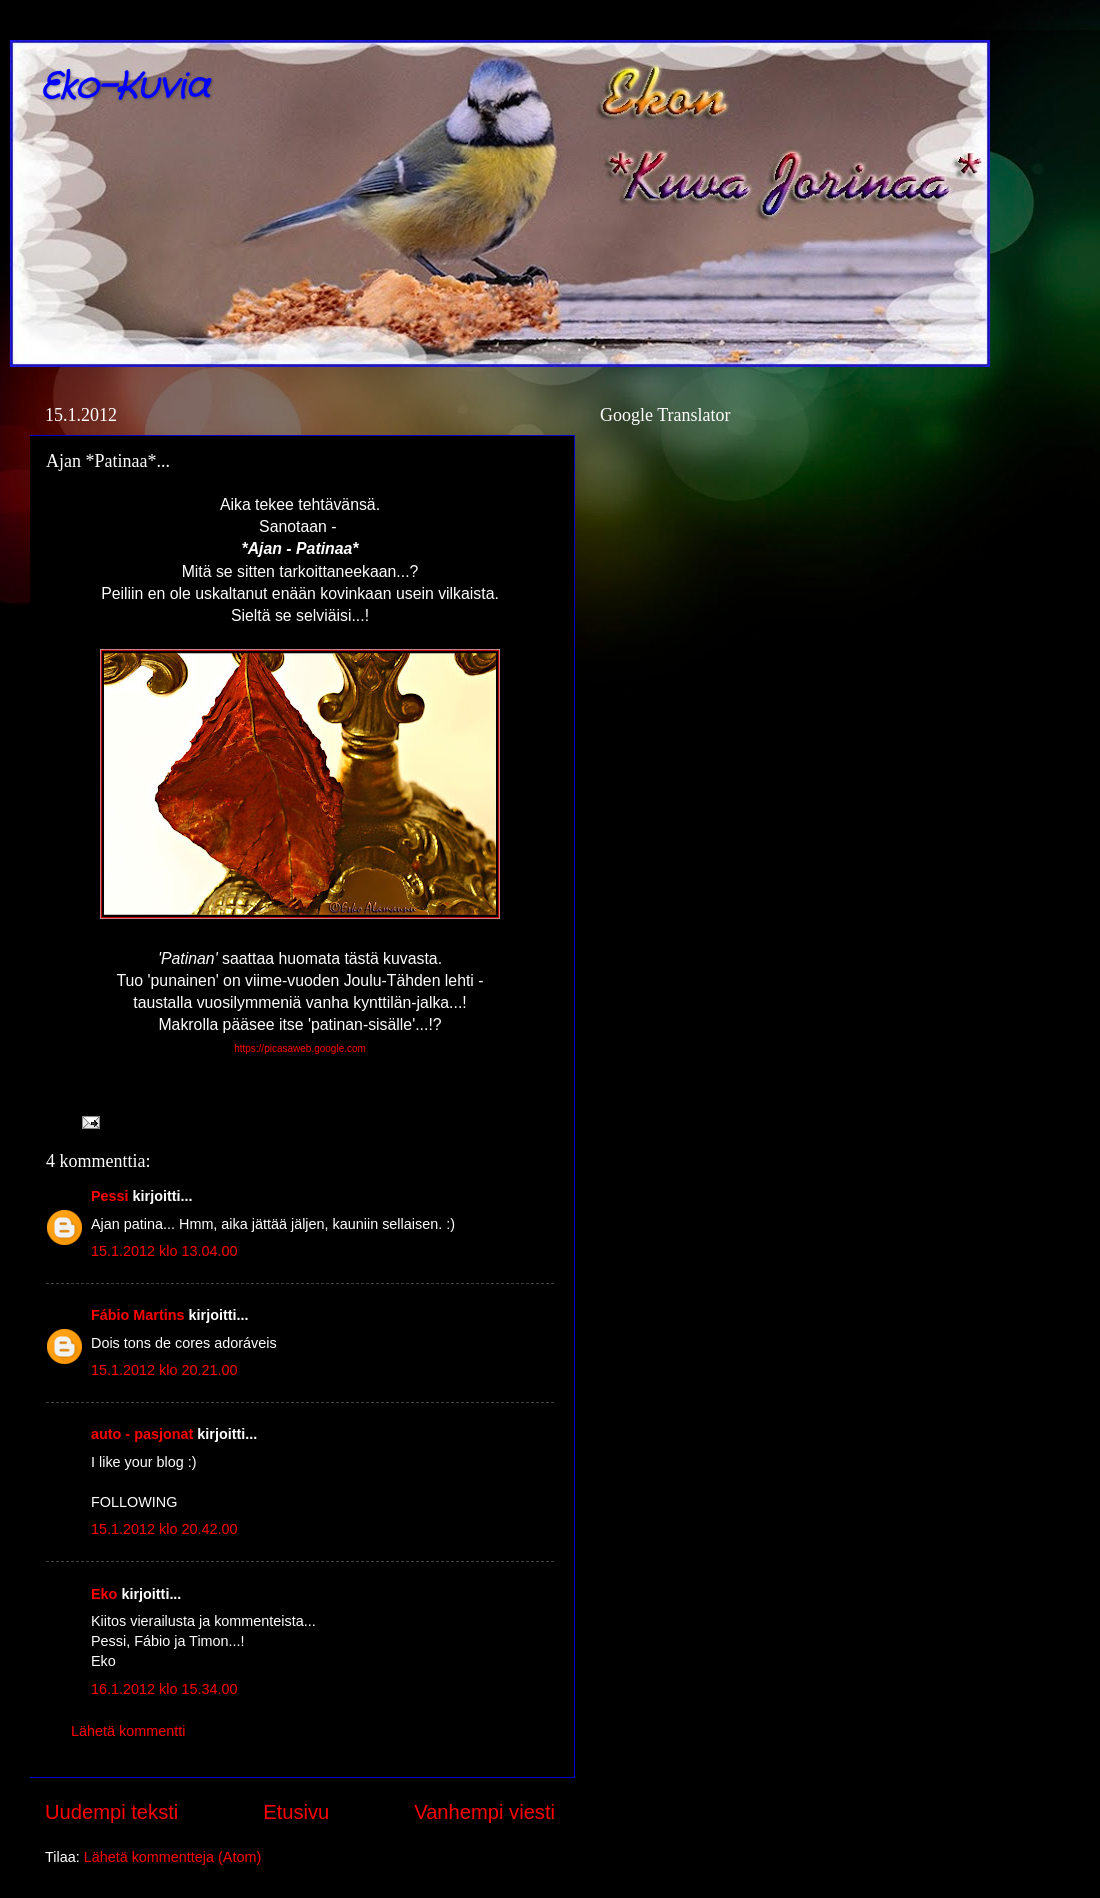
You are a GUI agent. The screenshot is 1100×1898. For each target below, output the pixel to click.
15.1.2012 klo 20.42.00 (164, 1529)
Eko (104, 1594)
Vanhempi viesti (484, 1812)
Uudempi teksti (111, 1812)
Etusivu (296, 1812)
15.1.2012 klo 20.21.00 (164, 1370)
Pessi (110, 1196)
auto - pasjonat (142, 1434)
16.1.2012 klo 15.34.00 (164, 1689)
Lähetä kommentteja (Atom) (173, 1857)
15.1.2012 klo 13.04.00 (164, 1251)
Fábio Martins (138, 1315)
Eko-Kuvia (124, 87)
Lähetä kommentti (128, 1731)
